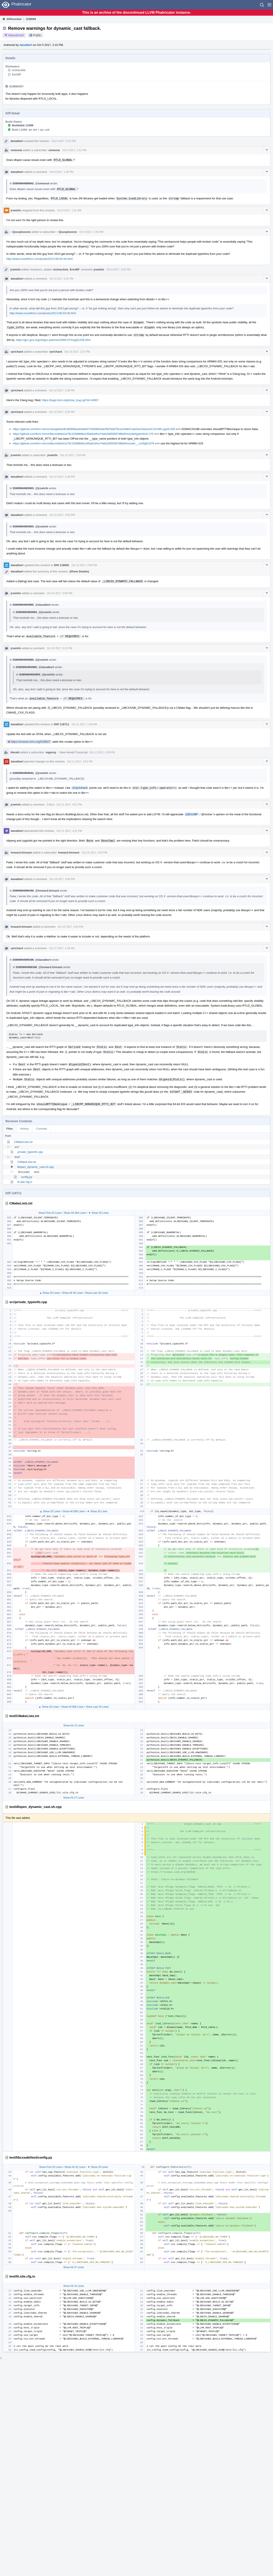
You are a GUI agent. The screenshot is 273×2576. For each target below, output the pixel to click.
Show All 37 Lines (73, 2267)
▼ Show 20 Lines (98, 1212)
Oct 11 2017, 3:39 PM (84, 724)
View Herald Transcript (73, 752)
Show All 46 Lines (72, 1292)
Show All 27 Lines (73, 1797)
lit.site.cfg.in (24, 1182)
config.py (26, 1177)
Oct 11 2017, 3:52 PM (80, 761)
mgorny (51, 752)
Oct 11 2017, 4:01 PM (69, 804)
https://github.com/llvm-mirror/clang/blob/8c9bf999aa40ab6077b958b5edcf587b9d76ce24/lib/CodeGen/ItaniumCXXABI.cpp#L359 (94, 429)
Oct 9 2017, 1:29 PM (61, 171)
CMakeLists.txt (23, 1142)
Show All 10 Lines (73, 2286)
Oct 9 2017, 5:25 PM (61, 278)
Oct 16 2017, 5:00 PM (62, 879)
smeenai (16, 150)
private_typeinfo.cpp (30, 1152)
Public (37, 35)
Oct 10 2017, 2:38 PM (61, 390)
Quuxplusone (20, 231)
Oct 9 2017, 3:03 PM (118, 269)
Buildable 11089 (22, 125)
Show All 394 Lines (75, 1212)
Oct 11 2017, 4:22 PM (69, 830)
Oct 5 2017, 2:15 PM (64, 141)
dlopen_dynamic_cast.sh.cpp (35, 1167)
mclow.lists (18, 70)
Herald (14, 752)
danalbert (26, 45)
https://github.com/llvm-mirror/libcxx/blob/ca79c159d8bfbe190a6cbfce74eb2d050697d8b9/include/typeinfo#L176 (83, 433)
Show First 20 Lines (50, 1212)
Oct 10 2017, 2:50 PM (61, 411)
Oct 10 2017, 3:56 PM (84, 565)
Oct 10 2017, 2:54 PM (73, 455)
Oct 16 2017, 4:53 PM (94, 852)
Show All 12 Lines (73, 1725)
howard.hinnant (21, 852)
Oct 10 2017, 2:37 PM (77, 351)
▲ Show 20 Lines (49, 1292)
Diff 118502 (61, 565)
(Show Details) (79, 571)
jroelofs (16, 210)
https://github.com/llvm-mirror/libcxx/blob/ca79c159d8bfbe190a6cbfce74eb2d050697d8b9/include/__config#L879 (83, 443)
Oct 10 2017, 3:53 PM (62, 515)
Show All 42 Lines (74, 2167)
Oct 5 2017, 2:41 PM (74, 150)
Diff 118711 (61, 724)
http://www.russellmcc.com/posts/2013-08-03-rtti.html (39, 258)
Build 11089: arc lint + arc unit (30, 129)
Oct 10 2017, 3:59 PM (59, 593)
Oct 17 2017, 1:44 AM (61, 948)
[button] (269, 5)
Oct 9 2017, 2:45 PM (91, 231)
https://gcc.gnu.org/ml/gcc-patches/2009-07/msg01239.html (53, 340)
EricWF (16, 74)
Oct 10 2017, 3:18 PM (62, 476)
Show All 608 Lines (72, 1706)
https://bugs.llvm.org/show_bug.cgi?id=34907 (70, 400)
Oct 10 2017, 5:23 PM (59, 648)
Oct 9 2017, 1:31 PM (69, 210)
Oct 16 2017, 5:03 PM (70, 926)
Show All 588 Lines (73, 1511)
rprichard (17, 351)
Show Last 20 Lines (96, 1292)
